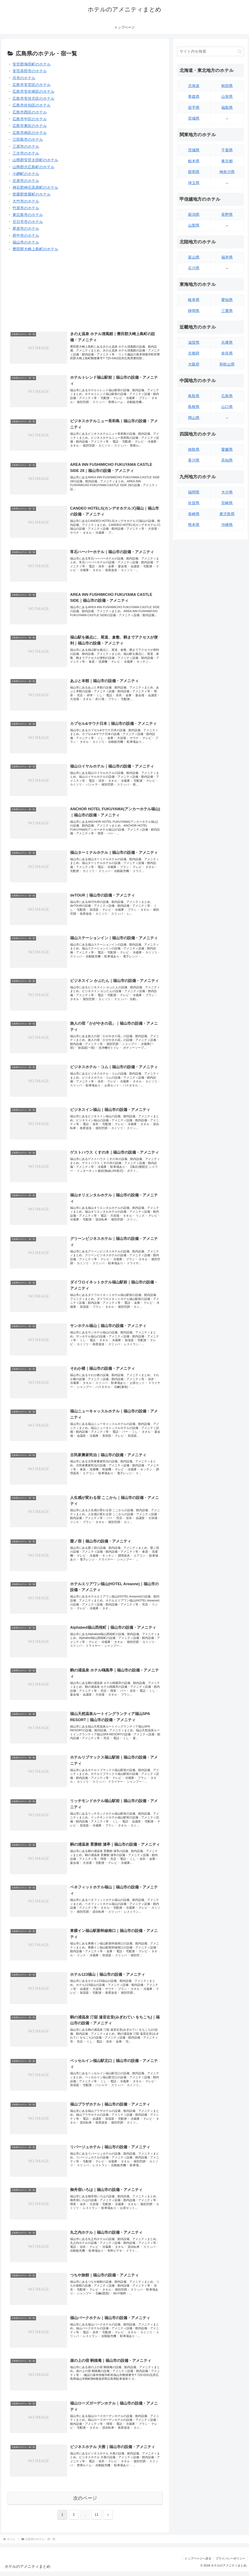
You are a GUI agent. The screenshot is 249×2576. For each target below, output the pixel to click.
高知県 (227, 460)
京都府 (193, 353)
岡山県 (193, 418)
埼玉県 (193, 183)
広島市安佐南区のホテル (33, 91)
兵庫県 (227, 342)
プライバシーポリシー (230, 2562)
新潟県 (193, 214)
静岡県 (193, 311)
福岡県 (193, 492)
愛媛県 (227, 449)
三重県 (227, 311)
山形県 (227, 97)
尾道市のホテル (25, 228)
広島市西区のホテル (29, 112)
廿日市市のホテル (27, 222)
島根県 (193, 407)
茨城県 (193, 150)
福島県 (227, 108)
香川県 (193, 460)
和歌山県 (227, 364)
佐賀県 (193, 503)
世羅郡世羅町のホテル (31, 194)
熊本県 (193, 525)
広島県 (227, 396)
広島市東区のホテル (29, 126)
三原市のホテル (25, 146)
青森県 (193, 97)
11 (96, 2519)
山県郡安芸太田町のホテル (35, 160)
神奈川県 (227, 172)
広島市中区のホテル (29, 119)
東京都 (227, 161)
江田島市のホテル (27, 139)
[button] (239, 51)
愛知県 (227, 300)
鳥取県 (193, 396)
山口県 (227, 407)
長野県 (227, 214)
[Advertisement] (85, 293)
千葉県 (227, 150)
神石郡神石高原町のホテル (35, 187)
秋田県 (227, 86)
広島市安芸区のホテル (31, 85)
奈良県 (227, 353)
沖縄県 (227, 525)
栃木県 (193, 161)
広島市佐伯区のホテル (31, 105)
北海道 (193, 86)
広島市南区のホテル (29, 133)
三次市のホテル (25, 153)
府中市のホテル (25, 235)
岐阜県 (193, 300)
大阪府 (193, 364)
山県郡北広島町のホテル (33, 167)
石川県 (193, 268)
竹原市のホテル (25, 208)
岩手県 (193, 108)
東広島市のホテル (27, 215)
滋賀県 (193, 342)
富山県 (193, 257)
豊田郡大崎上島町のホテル (35, 249)
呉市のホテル (23, 78)
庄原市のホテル (25, 181)
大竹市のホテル (25, 201)
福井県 (227, 257)
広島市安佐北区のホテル (33, 98)
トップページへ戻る (197, 2562)
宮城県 (193, 118)
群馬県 (193, 172)
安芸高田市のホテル (29, 71)
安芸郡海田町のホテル (31, 64)
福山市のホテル (25, 242)
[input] (210, 51)
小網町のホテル (25, 174)
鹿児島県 (227, 514)
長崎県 (193, 514)
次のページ (85, 2502)
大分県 (227, 492)
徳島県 (193, 449)
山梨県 (193, 225)
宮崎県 (227, 503)
